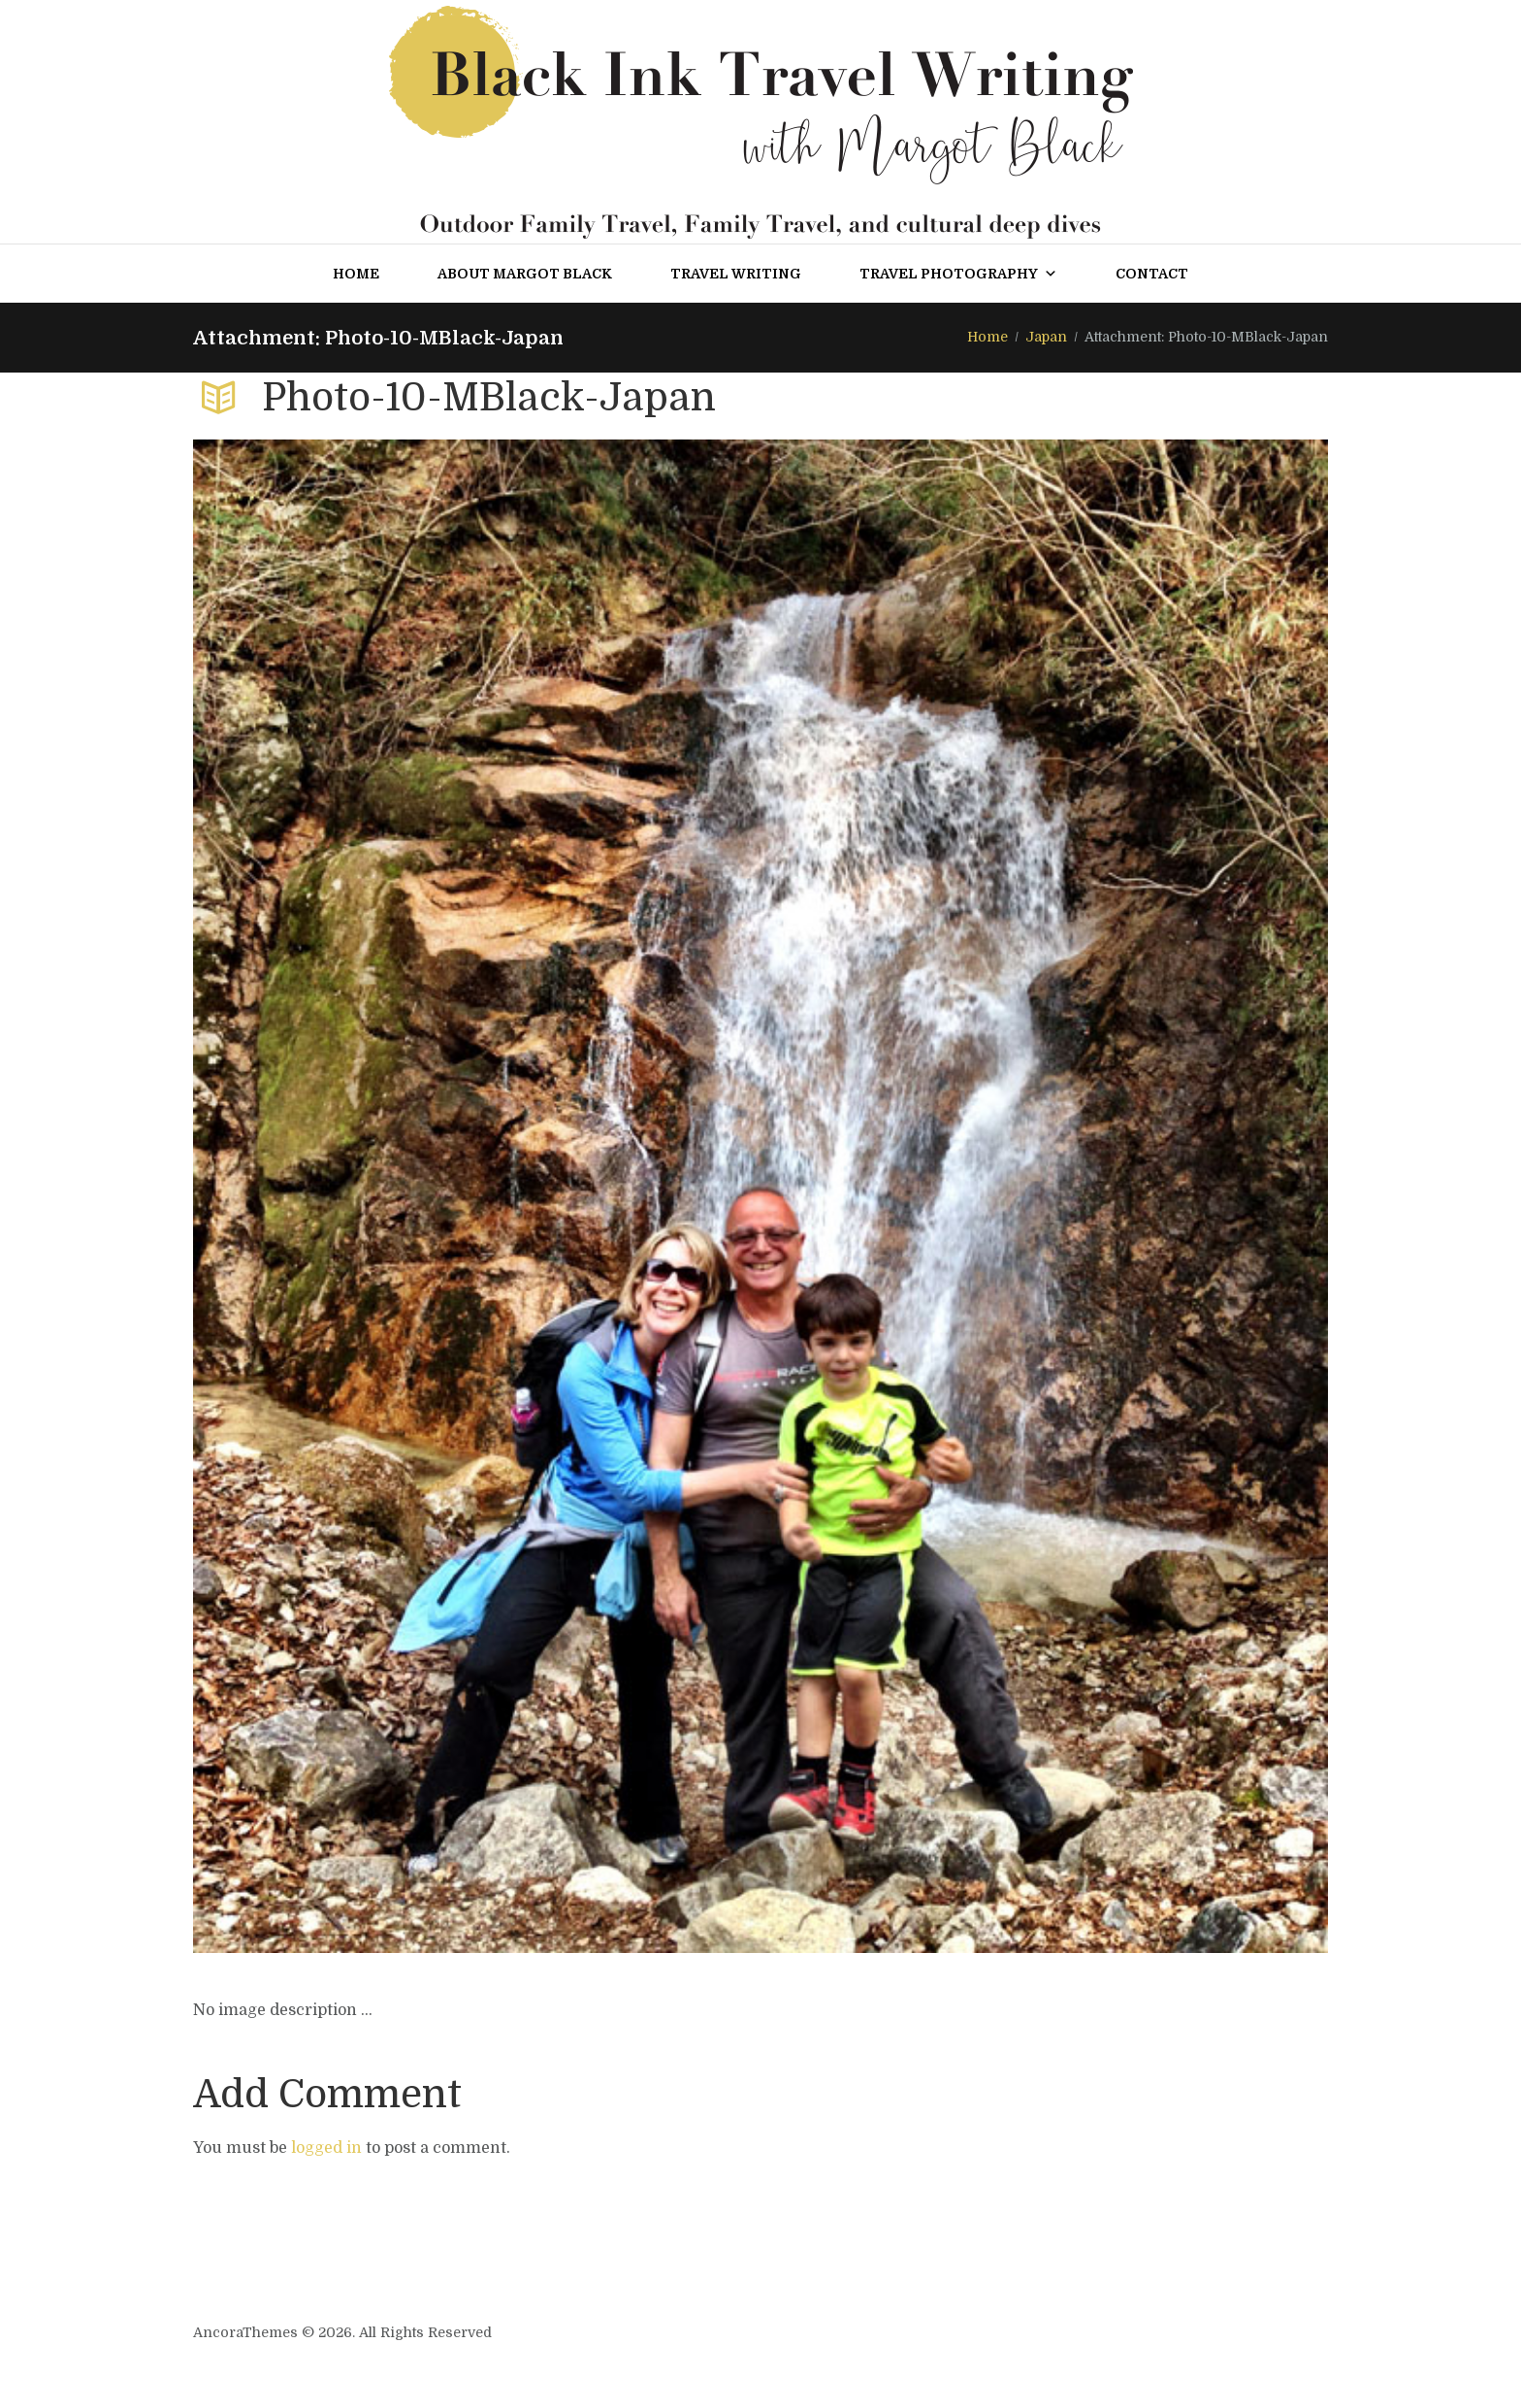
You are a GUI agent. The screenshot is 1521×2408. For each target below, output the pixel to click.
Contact (1152, 273)
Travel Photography (958, 273)
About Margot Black (524, 273)
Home (356, 273)
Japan (1046, 336)
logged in (326, 2148)
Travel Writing (735, 273)
